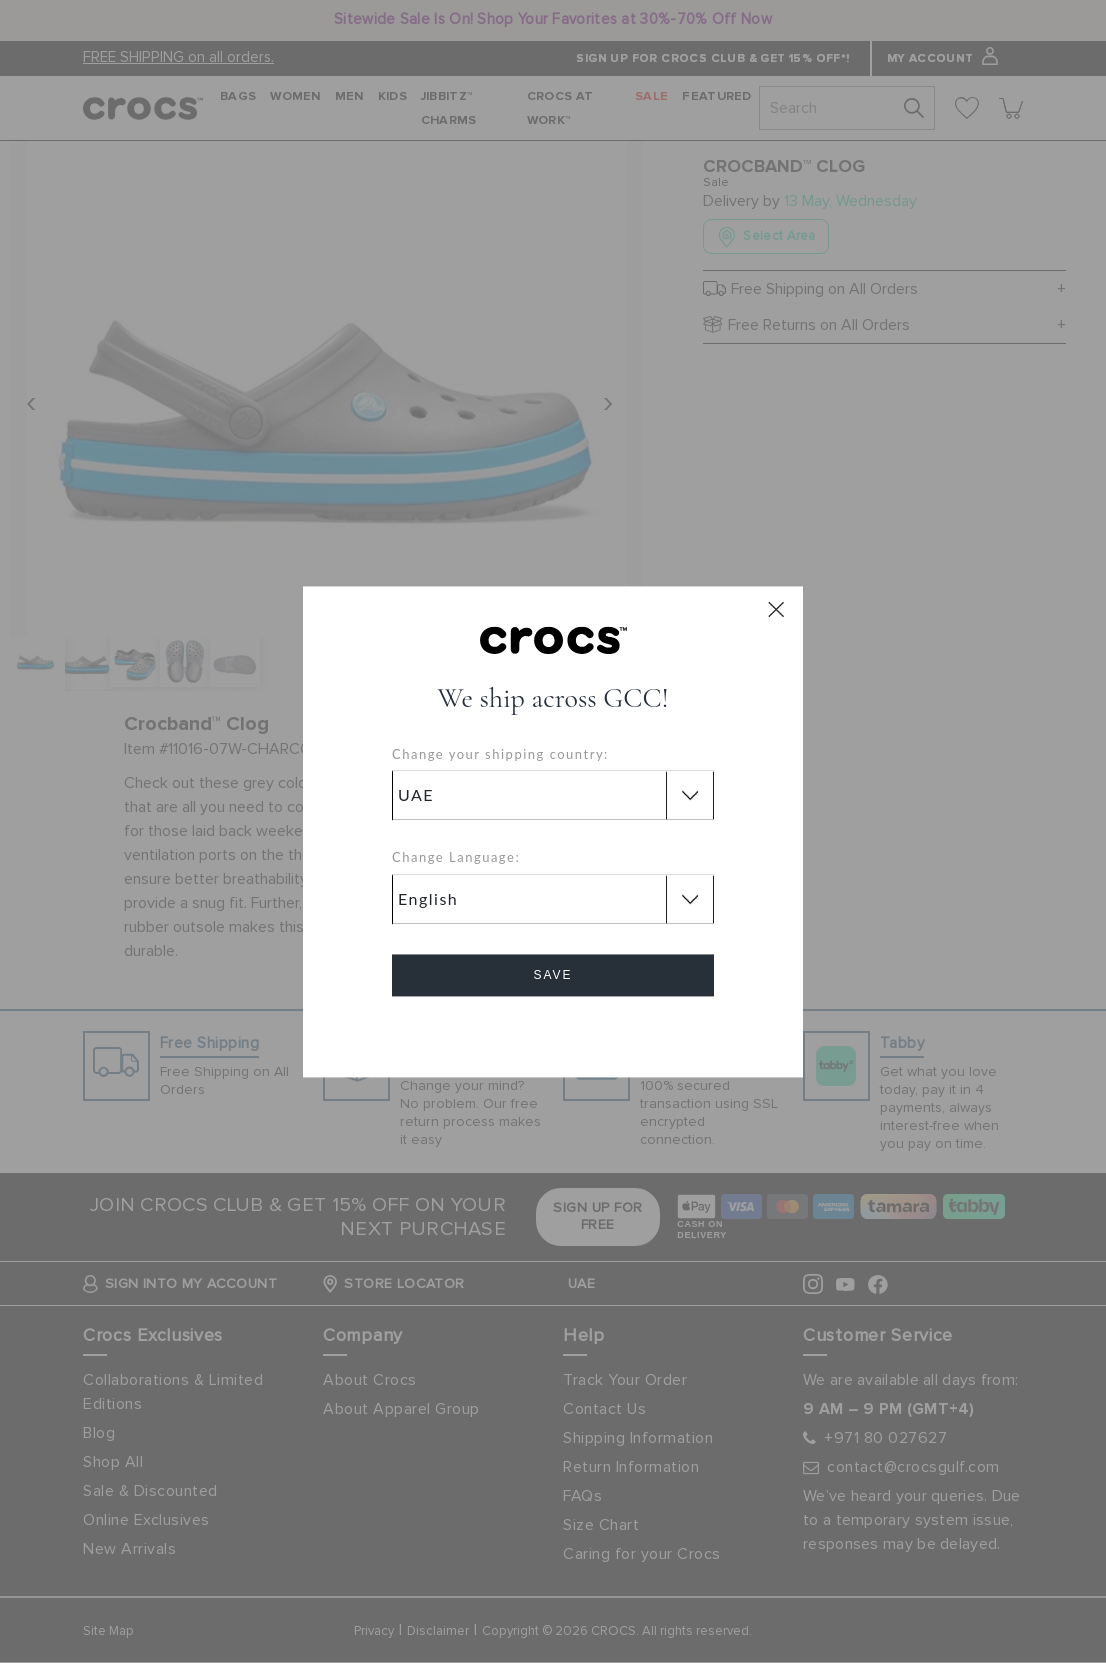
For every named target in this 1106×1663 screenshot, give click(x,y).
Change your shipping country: (500, 754)
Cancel (553, 1031)
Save (552, 975)
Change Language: (456, 858)
